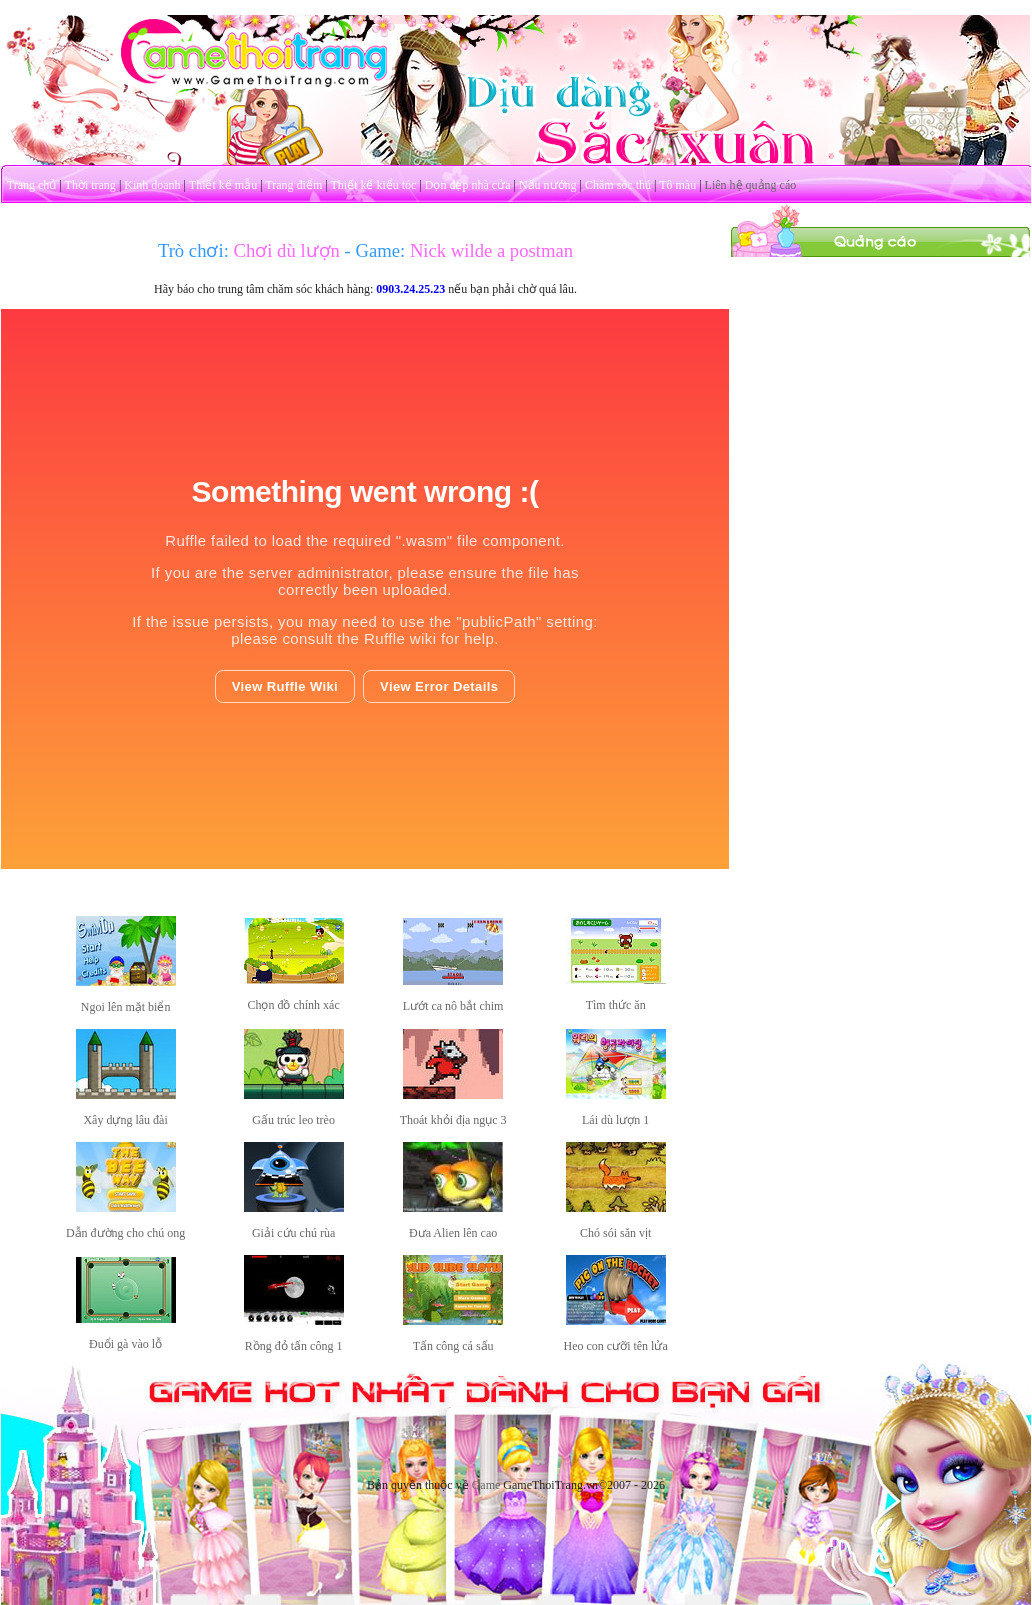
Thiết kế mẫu (223, 185)
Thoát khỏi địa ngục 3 (453, 1120)
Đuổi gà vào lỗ (125, 1344)
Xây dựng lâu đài (125, 1120)
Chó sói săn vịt (615, 1233)
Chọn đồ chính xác (293, 1005)
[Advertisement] (881, 383)
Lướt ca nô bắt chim (453, 1006)
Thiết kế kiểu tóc (373, 185)
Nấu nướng (548, 185)
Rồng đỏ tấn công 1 (294, 1346)
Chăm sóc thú (618, 185)
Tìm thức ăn (616, 1005)
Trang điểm (293, 185)
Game (486, 1485)
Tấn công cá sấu (453, 1346)
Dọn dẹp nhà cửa (468, 185)
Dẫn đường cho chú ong (125, 1233)
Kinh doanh (152, 185)
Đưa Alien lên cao (453, 1233)
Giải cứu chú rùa (293, 1233)
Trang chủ (32, 185)
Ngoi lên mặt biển (126, 1007)
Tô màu (677, 185)
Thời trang (90, 185)
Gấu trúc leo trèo (293, 1120)
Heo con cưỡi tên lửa (615, 1346)
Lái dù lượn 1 (615, 1120)
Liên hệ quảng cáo (751, 185)
